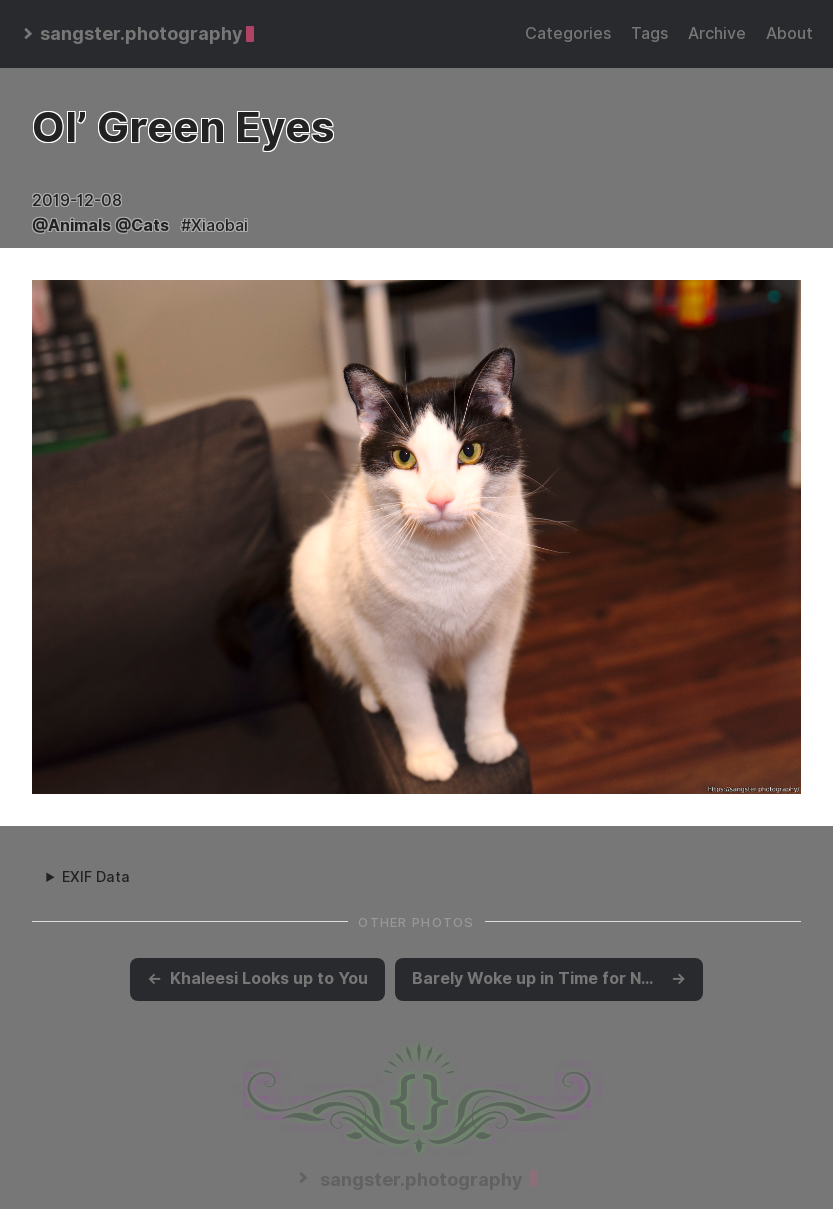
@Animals (71, 225)
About (789, 33)
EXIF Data (96, 876)
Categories (568, 33)
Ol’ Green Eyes (183, 127)
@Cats (142, 225)
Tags (649, 33)
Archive (717, 33)
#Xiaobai (214, 225)
